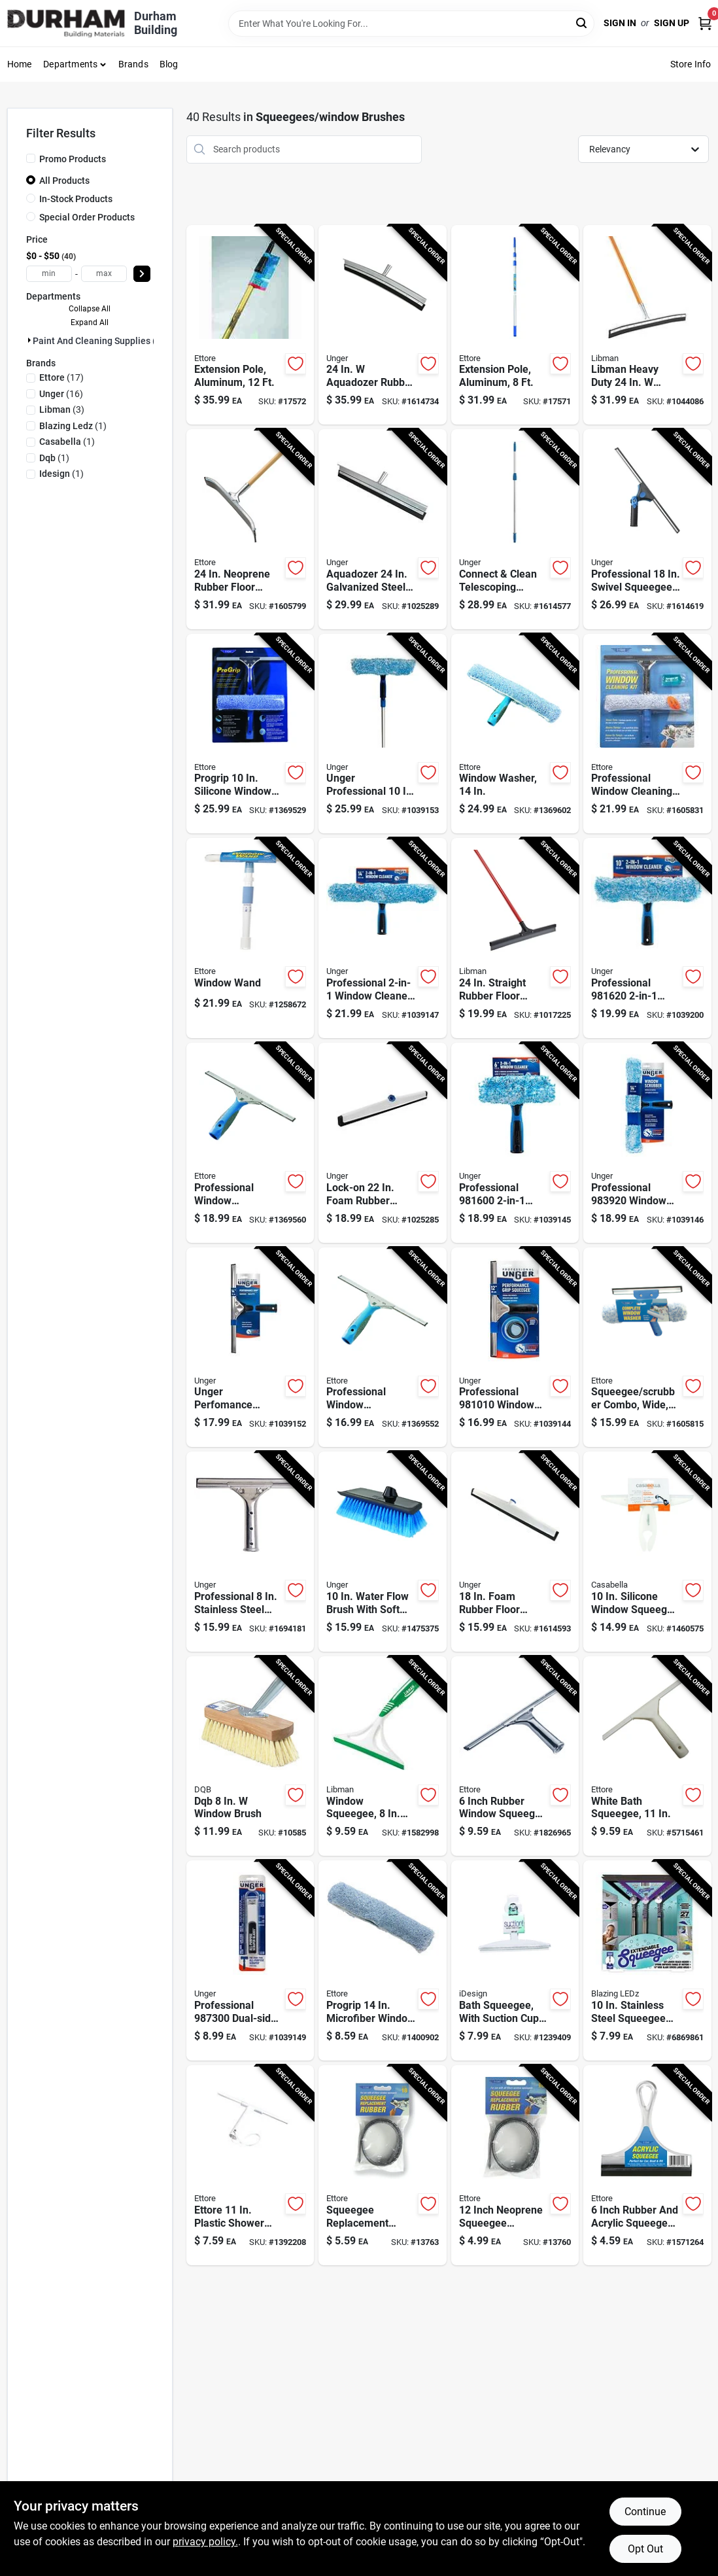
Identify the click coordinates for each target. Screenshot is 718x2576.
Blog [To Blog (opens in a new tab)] (169, 64)
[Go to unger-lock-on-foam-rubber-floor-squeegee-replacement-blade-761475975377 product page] (382, 1143)
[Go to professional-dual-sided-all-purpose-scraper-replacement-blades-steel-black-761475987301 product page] (250, 1960)
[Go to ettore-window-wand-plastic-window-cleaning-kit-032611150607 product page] (250, 938)
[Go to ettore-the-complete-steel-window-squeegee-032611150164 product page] (647, 1347)
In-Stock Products (75, 199)
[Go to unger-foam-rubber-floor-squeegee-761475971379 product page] (515, 1552)
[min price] (49, 274)
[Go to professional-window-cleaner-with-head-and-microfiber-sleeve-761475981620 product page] (647, 938)
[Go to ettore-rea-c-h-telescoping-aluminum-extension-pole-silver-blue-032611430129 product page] (250, 325)
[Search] (582, 22)
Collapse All (90, 308)
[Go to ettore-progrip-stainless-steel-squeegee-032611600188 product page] (250, 1143)
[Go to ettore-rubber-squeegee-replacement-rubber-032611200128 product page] (515, 2165)
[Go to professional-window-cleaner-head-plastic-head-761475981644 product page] (382, 938)
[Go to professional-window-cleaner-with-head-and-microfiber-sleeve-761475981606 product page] (515, 1143)
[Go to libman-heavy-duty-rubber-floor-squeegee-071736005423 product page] (647, 325)
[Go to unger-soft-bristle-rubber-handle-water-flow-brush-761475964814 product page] (382, 1552)
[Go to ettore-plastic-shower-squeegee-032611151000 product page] (250, 2165)
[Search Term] (411, 23)
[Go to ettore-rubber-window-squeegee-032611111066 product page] (515, 1756)
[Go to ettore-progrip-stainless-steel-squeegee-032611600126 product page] (382, 1347)
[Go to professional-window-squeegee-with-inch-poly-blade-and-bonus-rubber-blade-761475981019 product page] (515, 1347)
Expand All (90, 322)
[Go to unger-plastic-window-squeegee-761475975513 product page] (647, 529)
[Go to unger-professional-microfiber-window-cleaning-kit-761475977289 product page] (382, 734)
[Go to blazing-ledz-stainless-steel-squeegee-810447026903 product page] (647, 1960)
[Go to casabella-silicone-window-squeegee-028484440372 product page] (647, 1552)
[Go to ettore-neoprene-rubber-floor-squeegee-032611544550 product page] (250, 529)
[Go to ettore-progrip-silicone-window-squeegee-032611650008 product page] (250, 734)
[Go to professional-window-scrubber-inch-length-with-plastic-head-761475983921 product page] (647, 1143)
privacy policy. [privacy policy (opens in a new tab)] (205, 2541)
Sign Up (671, 23)
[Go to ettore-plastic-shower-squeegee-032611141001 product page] (647, 1756)
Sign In (620, 23)
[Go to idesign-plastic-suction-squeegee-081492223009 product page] (515, 1960)
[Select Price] (141, 274)
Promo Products (72, 159)
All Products (64, 180)
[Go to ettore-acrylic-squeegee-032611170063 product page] (647, 2165)
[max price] (104, 274)
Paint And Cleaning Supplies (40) (101, 341)
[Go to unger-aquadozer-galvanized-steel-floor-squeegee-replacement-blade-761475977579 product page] (382, 529)
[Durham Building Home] (66, 23)
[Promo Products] (30, 158)
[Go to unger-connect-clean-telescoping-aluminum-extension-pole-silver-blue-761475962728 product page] (515, 529)
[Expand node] (29, 340)
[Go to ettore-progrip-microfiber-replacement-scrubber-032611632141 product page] (382, 1960)
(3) (61, 409)
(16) (61, 394)
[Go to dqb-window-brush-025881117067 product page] (250, 1756)
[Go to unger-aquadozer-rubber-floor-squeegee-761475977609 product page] (382, 325)
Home (19, 64)
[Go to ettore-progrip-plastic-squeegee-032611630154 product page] (515, 734)
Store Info (690, 64)
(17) (61, 377)
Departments (70, 64)
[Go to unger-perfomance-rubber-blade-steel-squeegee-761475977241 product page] (250, 1347)
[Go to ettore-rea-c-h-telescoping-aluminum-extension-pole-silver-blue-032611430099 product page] (515, 325)
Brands (133, 64)
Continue (645, 2511)
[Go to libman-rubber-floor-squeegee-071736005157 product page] (515, 938)
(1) (73, 426)
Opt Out (645, 2549)
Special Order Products (87, 217)
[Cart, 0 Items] (704, 23)
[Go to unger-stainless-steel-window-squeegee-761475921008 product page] (250, 1552)
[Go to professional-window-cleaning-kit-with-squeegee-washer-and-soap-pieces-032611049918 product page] (647, 734)
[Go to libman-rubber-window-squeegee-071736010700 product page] (382, 1756)
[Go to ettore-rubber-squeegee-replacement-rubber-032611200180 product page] (382, 2165)
